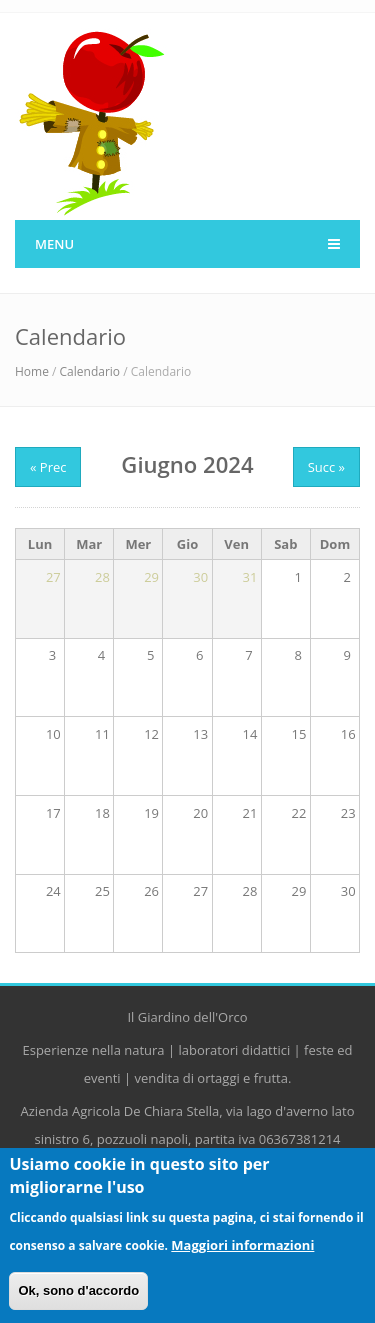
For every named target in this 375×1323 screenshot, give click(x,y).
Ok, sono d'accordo (78, 1290)
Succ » (326, 467)
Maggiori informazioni (242, 1245)
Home (32, 371)
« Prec (48, 467)
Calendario (90, 371)
